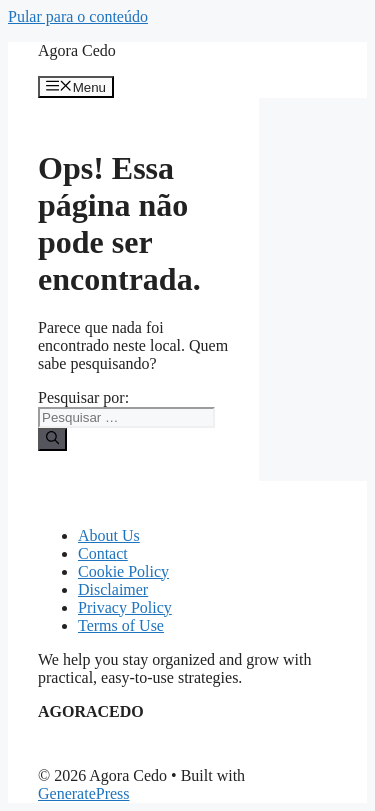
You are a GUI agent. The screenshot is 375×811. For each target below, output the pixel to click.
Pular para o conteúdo (78, 16)
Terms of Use (121, 625)
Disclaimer (113, 589)
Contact (103, 553)
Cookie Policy (123, 571)
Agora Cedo (77, 50)
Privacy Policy (125, 607)
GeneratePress (84, 793)
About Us (109, 535)
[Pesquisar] (52, 439)
